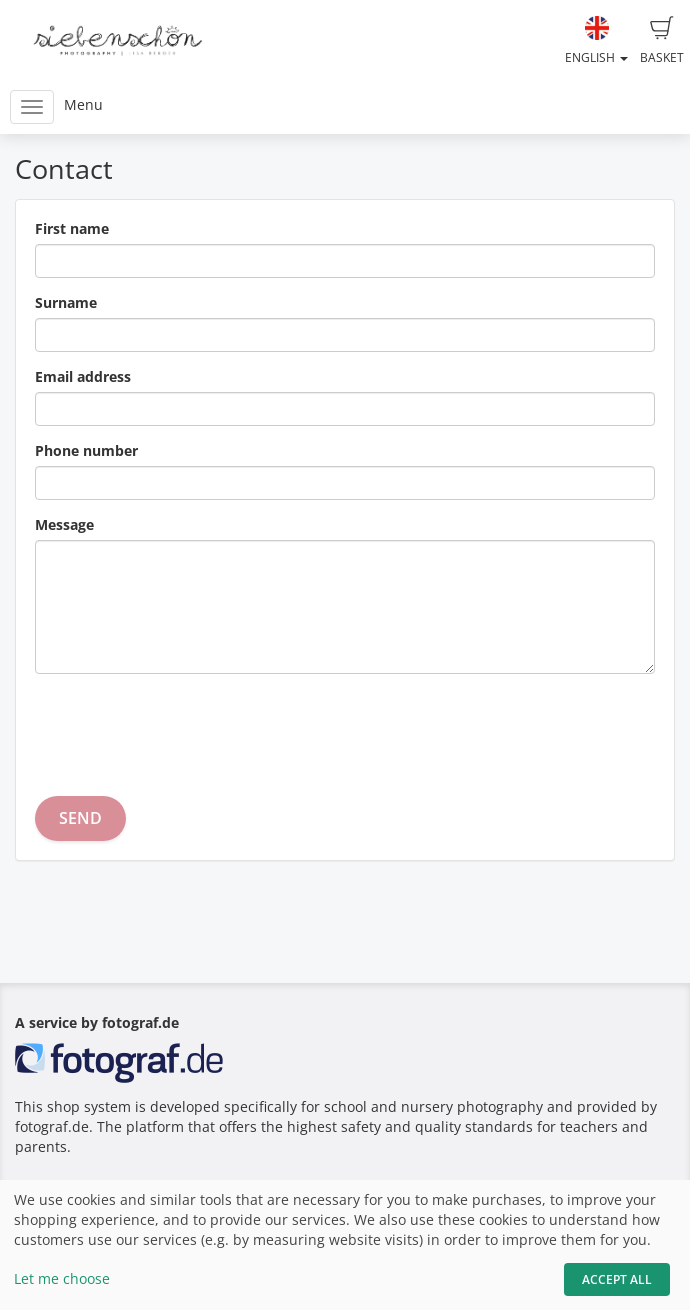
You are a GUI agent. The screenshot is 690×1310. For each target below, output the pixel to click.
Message (64, 524)
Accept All (617, 1279)
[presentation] (187, 728)
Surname (66, 302)
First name (72, 228)
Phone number (86, 450)
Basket (662, 41)
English (596, 41)
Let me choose (62, 1278)
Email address (83, 376)
